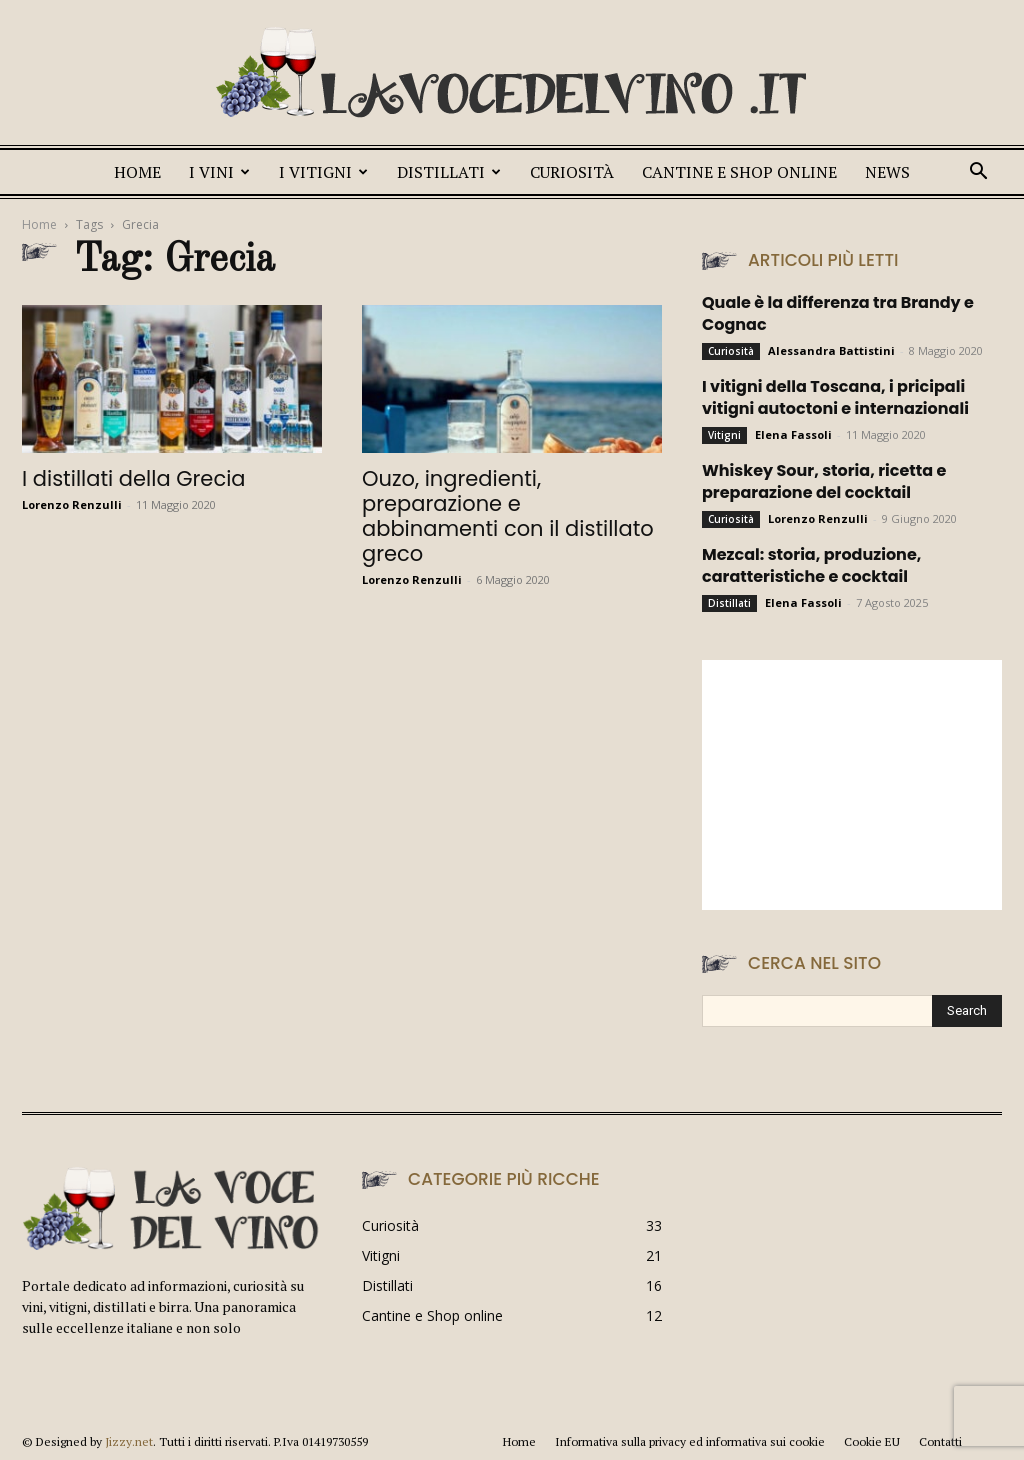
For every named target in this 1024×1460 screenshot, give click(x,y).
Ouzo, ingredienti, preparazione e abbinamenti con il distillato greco (508, 516)
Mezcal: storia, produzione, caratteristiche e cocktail (811, 565)
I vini (219, 172)
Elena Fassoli (793, 434)
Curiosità (572, 172)
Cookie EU (872, 1441)
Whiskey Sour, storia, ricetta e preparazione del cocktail (824, 481)
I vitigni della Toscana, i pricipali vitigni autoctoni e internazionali (835, 397)
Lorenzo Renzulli (72, 504)
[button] (978, 173)
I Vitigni (323, 172)
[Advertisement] (852, 785)
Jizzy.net (129, 1441)
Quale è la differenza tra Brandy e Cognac (838, 313)
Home (137, 172)
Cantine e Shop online (739, 172)
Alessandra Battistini (831, 350)
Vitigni (724, 435)
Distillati (449, 172)
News (887, 172)
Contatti (940, 1441)
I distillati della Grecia (134, 478)
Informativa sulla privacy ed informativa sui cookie (690, 1441)
